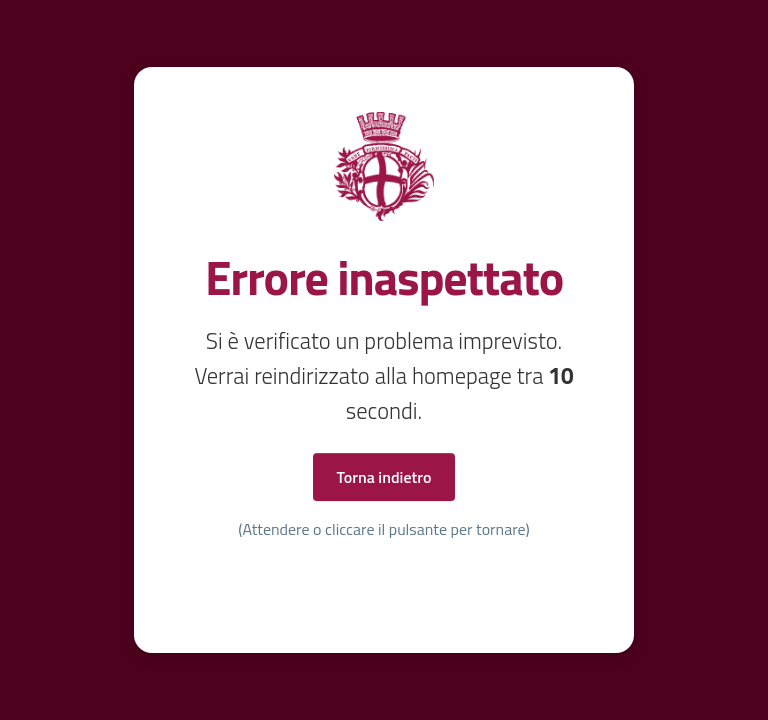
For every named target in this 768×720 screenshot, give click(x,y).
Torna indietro (384, 477)
